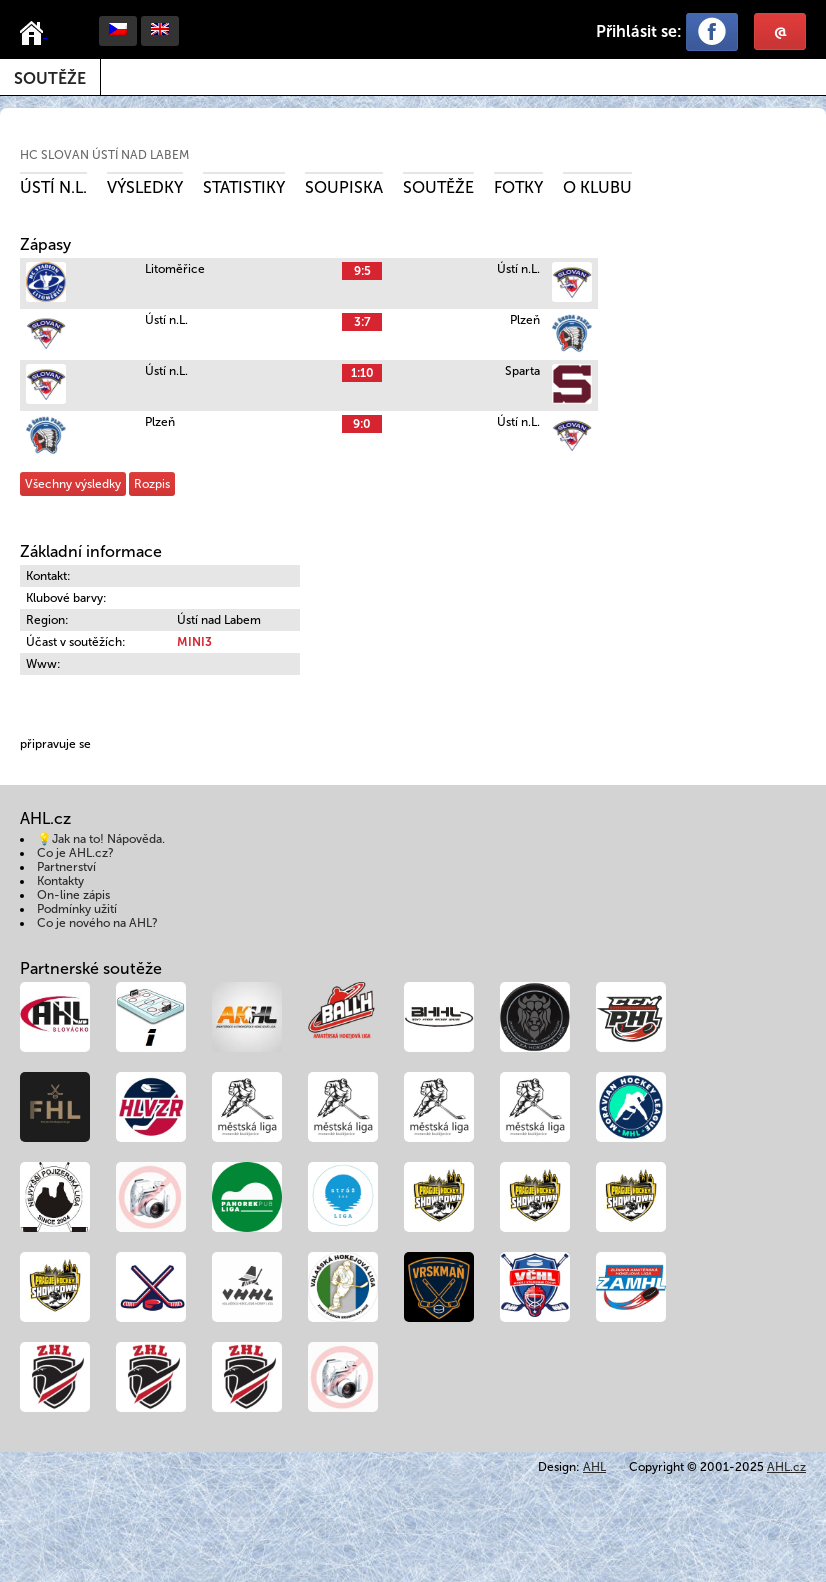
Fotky (518, 187)
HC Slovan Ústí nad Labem (104, 155)
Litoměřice (175, 269)
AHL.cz (786, 1467)
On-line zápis (73, 895)
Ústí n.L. (53, 187)
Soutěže (50, 78)
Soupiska (344, 187)
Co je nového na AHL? (97, 923)
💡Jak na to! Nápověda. (101, 839)
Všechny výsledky (73, 484)
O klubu (597, 187)
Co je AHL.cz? (75, 853)
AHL (594, 1467)
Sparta (522, 371)
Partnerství (66, 867)
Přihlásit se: (639, 31)
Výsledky (145, 187)
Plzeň (525, 320)
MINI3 (194, 642)
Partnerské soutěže (91, 968)
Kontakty (60, 881)
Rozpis (152, 484)
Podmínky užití (77, 909)
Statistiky (244, 187)
